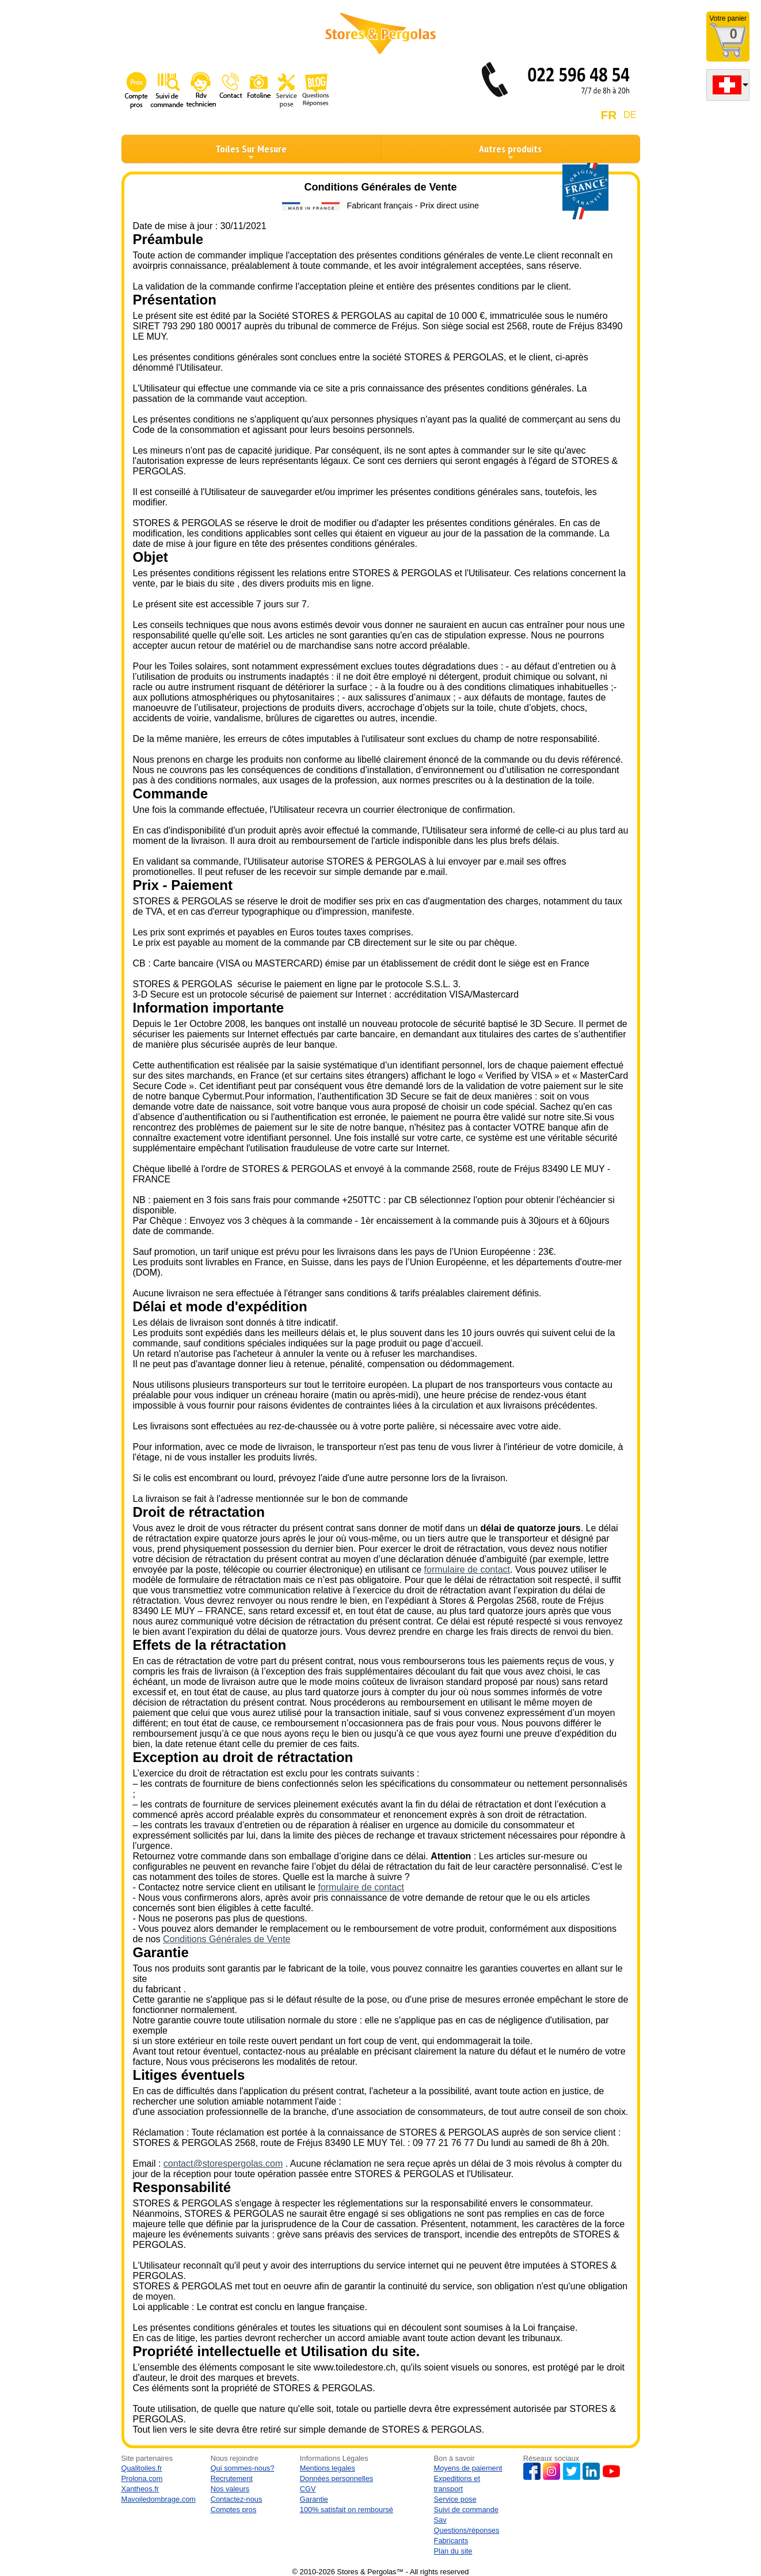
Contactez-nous (236, 2499)
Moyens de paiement (468, 2468)
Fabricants (451, 2540)
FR (609, 115)
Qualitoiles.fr (141, 2468)
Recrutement (232, 2478)
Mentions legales (327, 2468)
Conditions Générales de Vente (226, 1939)
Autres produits (510, 152)
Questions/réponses (467, 2530)
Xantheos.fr (140, 2488)
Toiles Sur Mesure (251, 152)
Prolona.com (142, 2478)
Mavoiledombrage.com (158, 2499)
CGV (308, 2488)
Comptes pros (234, 2509)
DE (629, 115)
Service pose (455, 2499)
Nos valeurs (230, 2488)
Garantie (314, 2499)
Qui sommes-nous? (243, 2468)
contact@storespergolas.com (223, 2163)
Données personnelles (336, 2478)
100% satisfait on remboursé (346, 2509)
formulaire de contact (467, 1569)
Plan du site (453, 2551)
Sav (440, 2520)
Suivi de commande (466, 2509)
